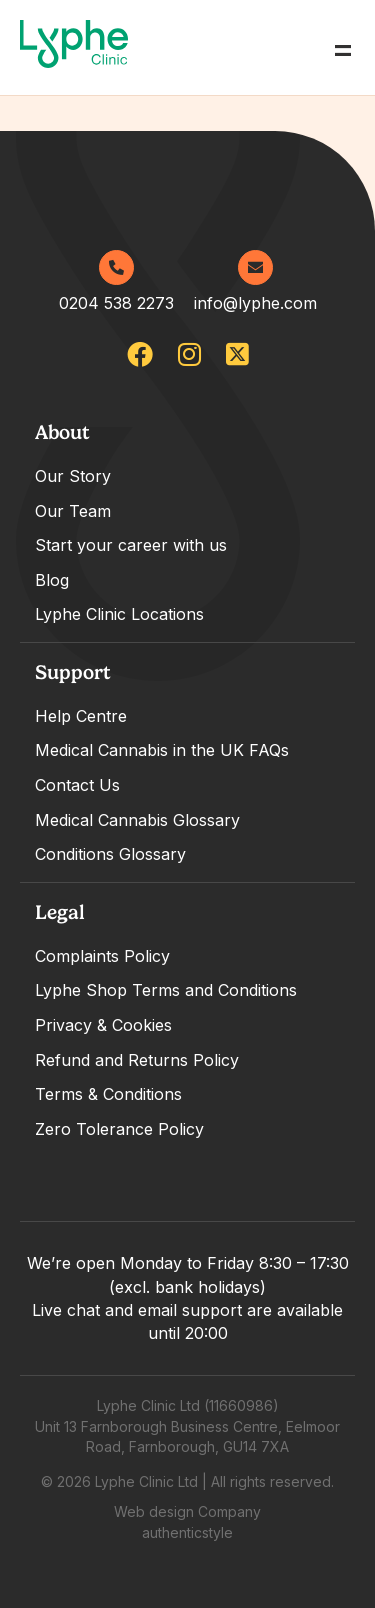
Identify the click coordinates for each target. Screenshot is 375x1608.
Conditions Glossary (110, 854)
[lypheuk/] (189, 354)
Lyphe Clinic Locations (119, 614)
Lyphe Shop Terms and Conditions (166, 990)
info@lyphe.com (255, 281)
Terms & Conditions (108, 1094)
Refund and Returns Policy (137, 1060)
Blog (52, 580)
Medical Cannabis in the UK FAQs (162, 750)
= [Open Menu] (343, 47)
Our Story (73, 476)
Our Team (73, 511)
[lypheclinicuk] (140, 354)
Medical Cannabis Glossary (137, 820)
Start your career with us (131, 545)
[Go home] (74, 47)
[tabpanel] (187, 523)
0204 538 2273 (116, 281)
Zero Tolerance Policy (119, 1129)
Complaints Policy (102, 956)
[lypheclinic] (237, 354)
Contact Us (77, 785)
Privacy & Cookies (103, 1025)
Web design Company (187, 1511)
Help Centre (81, 716)
